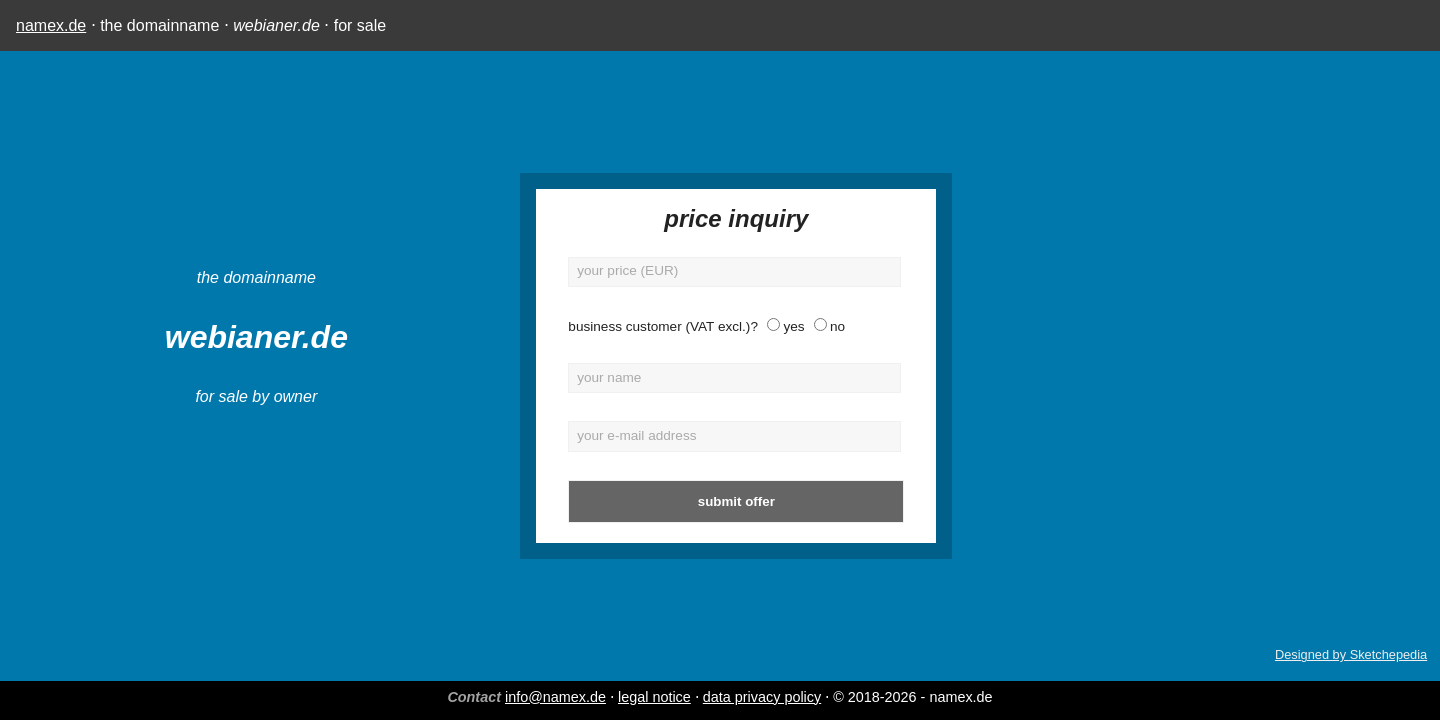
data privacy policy (762, 697)
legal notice (654, 697)
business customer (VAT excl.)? (561, 326)
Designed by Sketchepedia (1351, 654)
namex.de (51, 25)
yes (691, 326)
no (735, 326)
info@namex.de (555, 697)
